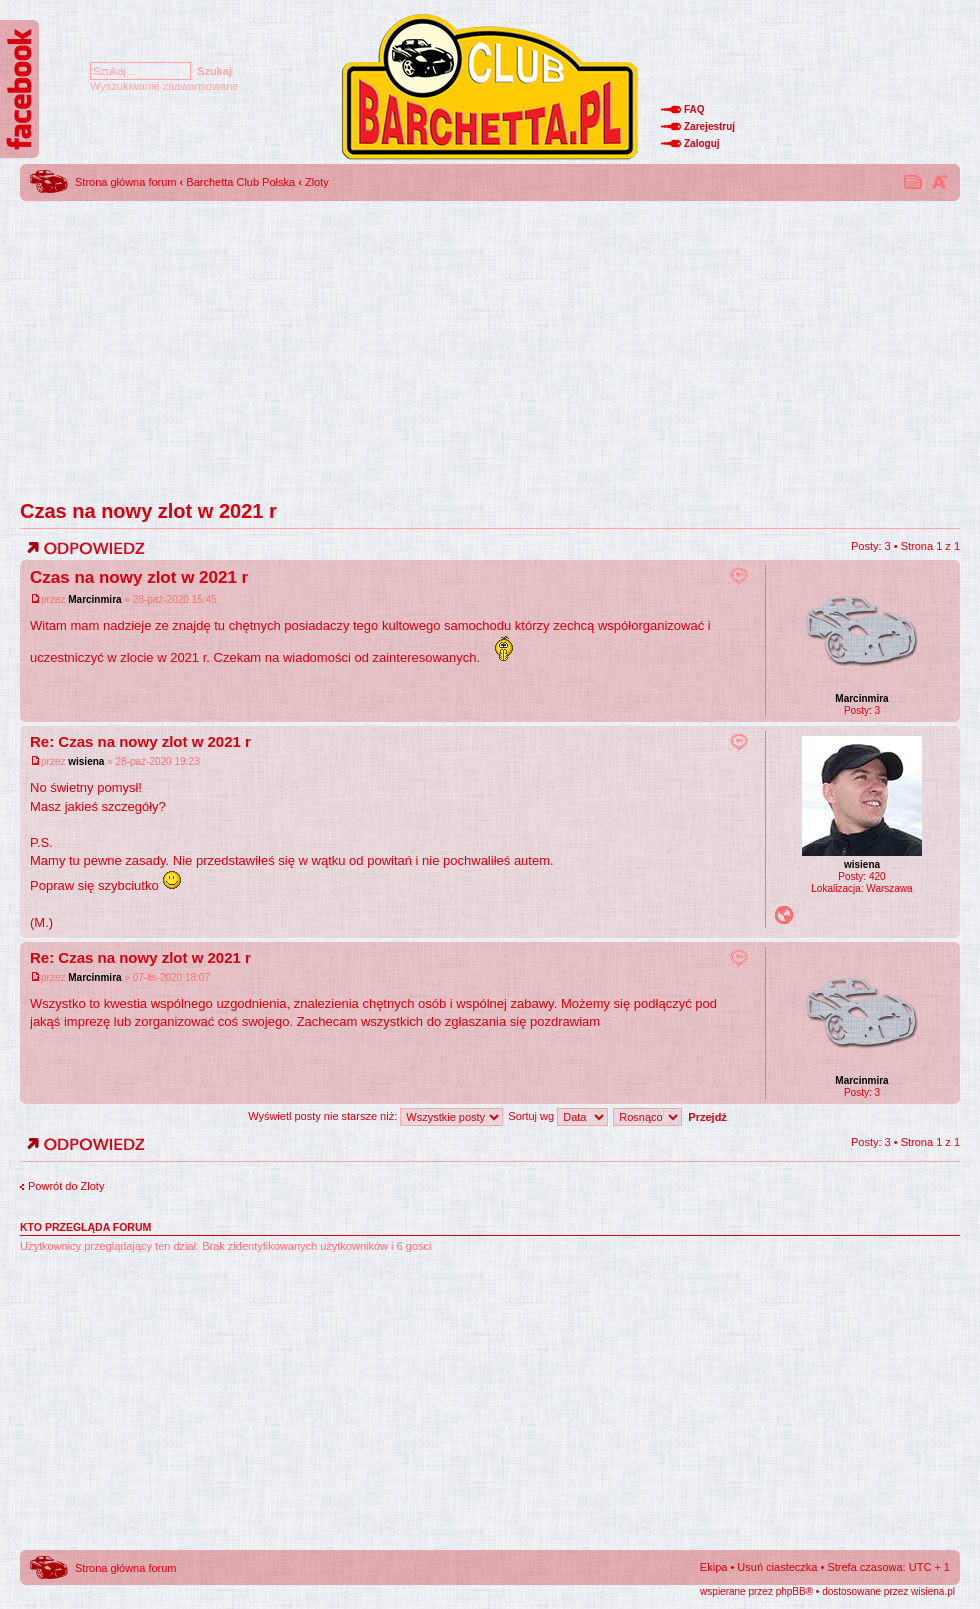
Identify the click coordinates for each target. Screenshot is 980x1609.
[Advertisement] (490, 345)
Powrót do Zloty (66, 1186)
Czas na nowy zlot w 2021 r (148, 511)
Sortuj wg (558, 1116)
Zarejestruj (709, 126)
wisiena (86, 761)
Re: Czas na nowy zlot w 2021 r (140, 741)
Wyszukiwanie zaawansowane (164, 86)
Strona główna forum (126, 182)
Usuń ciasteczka (777, 1567)
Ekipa (714, 1567)
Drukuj (914, 181)
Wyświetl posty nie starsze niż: (375, 1116)
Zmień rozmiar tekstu (940, 181)
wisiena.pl (933, 1591)
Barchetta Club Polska (240, 182)
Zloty (317, 182)
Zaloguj (702, 143)
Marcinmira (94, 599)
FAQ (694, 109)
